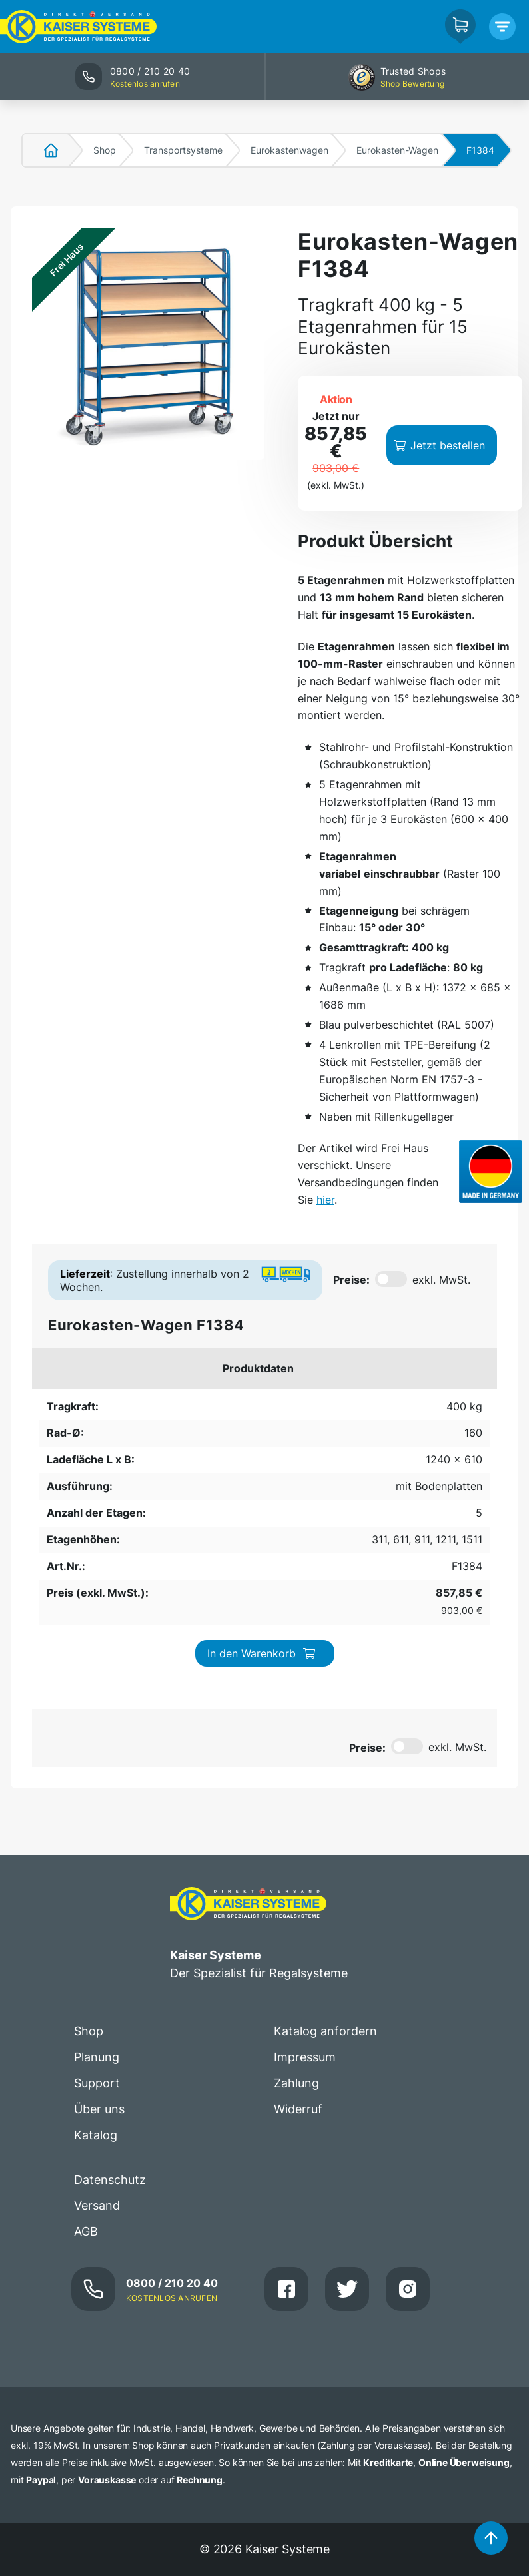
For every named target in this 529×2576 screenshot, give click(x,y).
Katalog (95, 2135)
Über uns (99, 2109)
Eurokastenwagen (289, 150)
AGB (86, 2231)
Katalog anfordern (325, 2031)
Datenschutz (110, 2180)
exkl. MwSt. (441, 1279)
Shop (104, 150)
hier (325, 1199)
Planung (96, 2057)
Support (97, 2083)
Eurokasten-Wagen (397, 150)
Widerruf (298, 2109)
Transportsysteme (183, 150)
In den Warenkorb (262, 1653)
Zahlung (296, 2083)
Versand (97, 2205)
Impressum (305, 2057)
